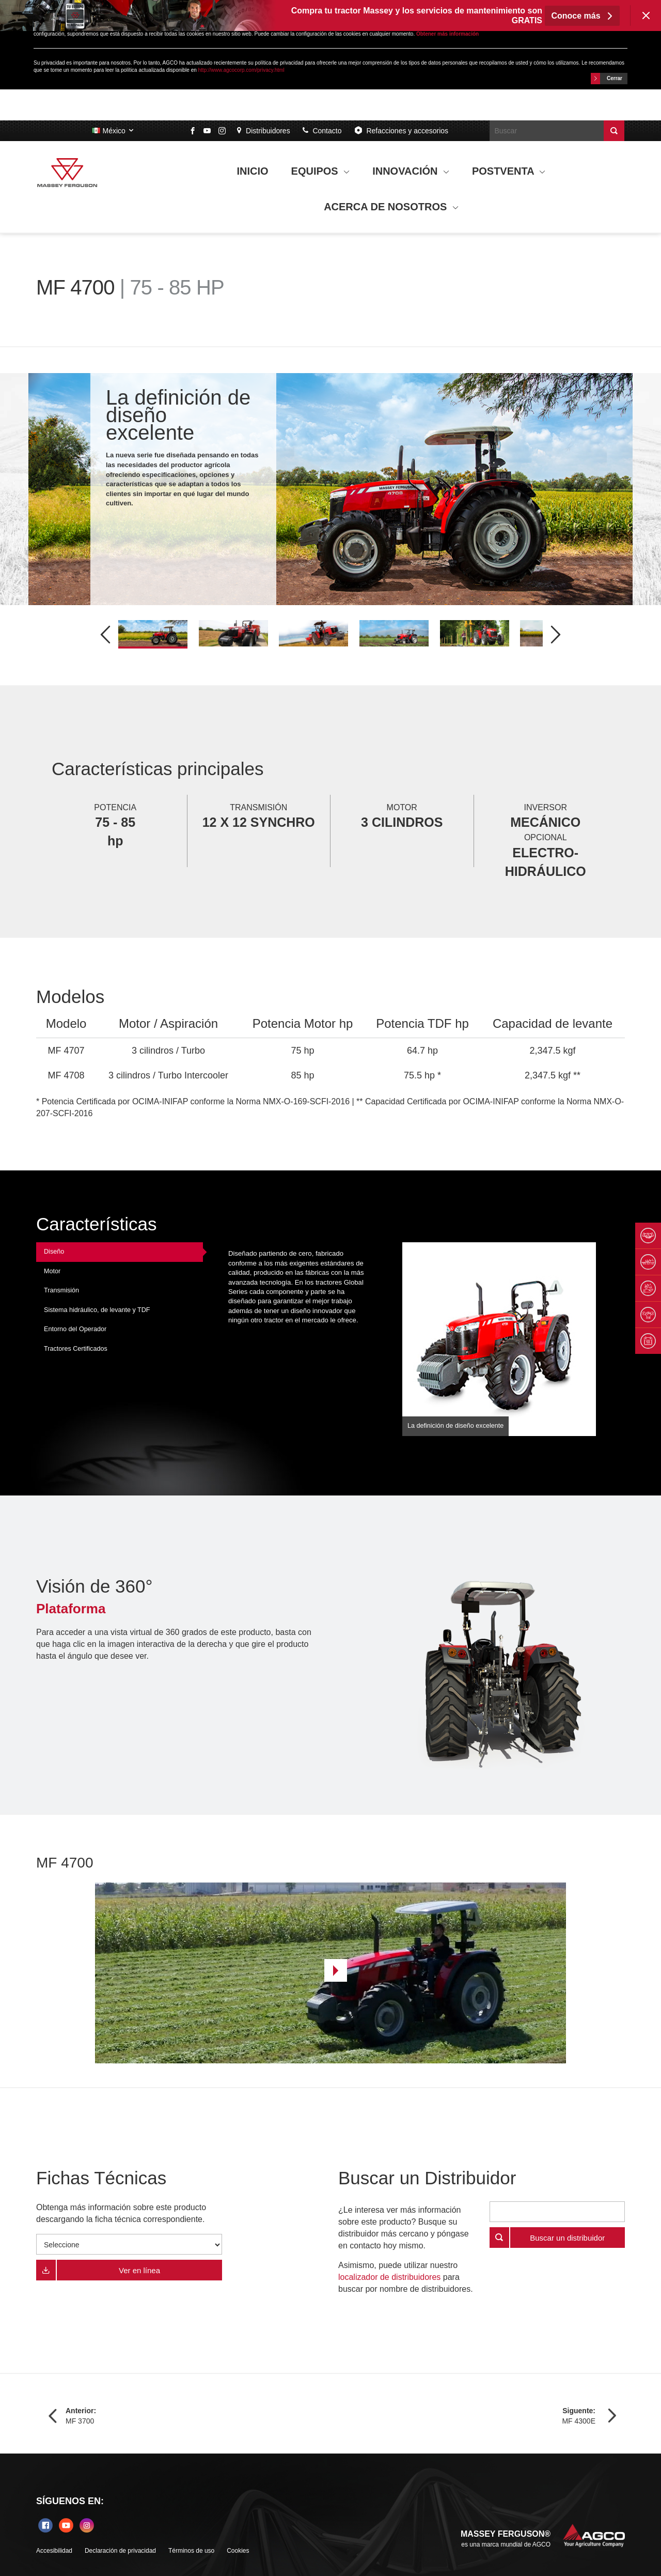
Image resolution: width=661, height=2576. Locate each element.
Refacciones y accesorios (401, 130)
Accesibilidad (54, 2550)
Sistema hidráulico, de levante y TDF (97, 1310)
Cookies (238, 2550)
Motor (52, 1271)
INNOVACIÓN (410, 171)
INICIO (253, 171)
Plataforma (70, 1608)
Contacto (322, 131)
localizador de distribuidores (389, 2277)
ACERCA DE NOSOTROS (391, 206)
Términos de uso (191, 2550)
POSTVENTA (509, 171)
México (113, 131)
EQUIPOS (320, 171)
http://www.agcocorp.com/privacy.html (241, 70)
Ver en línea (139, 2270)
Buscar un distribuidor (567, 2237)
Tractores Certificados (75, 1348)
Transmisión (61, 1290)
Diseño (54, 1251)
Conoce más (582, 15)
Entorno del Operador (75, 1329)
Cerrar (606, 78)
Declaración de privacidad (120, 2550)
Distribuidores (263, 131)
